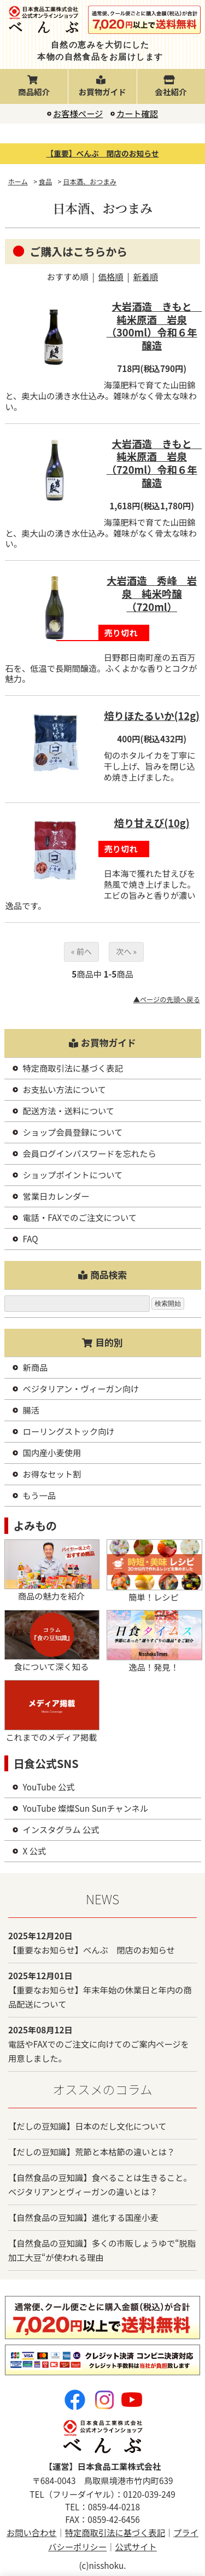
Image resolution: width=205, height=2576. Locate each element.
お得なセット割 (52, 1474)
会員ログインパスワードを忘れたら (89, 1153)
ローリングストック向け (69, 1431)
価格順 (111, 276)
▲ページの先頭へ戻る (166, 999)
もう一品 (39, 1495)
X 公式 (34, 1851)
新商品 (35, 1367)
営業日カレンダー (56, 1196)
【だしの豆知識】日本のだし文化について (87, 2126)
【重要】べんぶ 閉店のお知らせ (102, 153)
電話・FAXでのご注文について (80, 1217)
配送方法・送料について (68, 1110)
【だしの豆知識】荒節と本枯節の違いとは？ (91, 2151)
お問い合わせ (32, 2532)
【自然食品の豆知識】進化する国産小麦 (83, 2217)
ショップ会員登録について (73, 1132)
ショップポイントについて (73, 1174)
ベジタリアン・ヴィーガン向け (81, 1388)
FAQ (30, 1238)
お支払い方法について (64, 1089)
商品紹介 (34, 86)
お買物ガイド (102, 86)
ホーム (17, 182)
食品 (45, 182)
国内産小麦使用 (52, 1452)
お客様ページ (78, 113)
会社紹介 (170, 86)
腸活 (31, 1410)
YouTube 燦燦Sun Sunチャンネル (86, 1808)
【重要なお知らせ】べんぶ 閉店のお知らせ (91, 1950)
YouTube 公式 (49, 1787)
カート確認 (137, 113)
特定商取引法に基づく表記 (73, 1068)
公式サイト (135, 2546)
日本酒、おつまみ (89, 182)
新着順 (145, 276)
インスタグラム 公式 (61, 1829)
